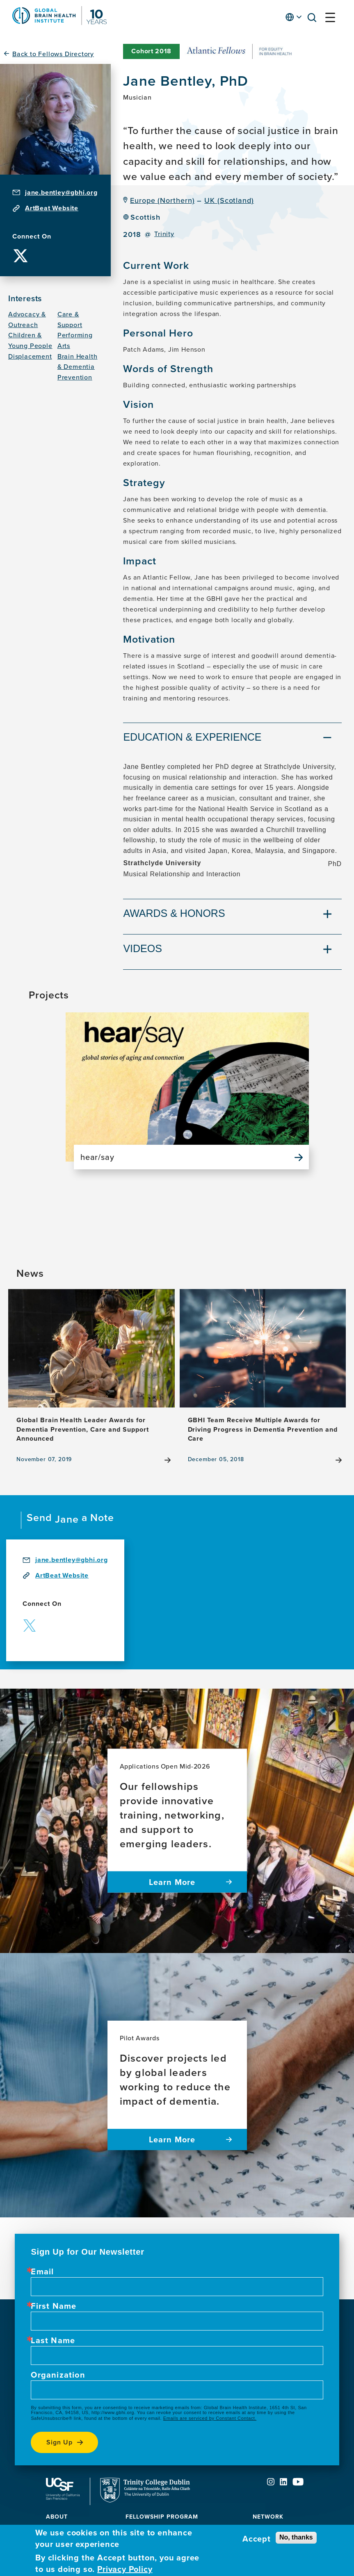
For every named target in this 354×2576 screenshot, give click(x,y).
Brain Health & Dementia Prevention (77, 367)
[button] (314, 19)
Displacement (30, 356)
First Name (53, 2306)
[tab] (232, 738)
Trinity (164, 234)
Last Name (53, 2340)
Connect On (31, 236)
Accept (256, 2538)
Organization (58, 2375)
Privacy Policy (124, 2569)
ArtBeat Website (51, 208)
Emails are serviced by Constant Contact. (209, 2418)
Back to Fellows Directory (53, 54)
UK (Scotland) (229, 200)
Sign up (59, 2442)
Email (42, 2271)
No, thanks (296, 2537)
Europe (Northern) (162, 200)
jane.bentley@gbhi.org (61, 192)
